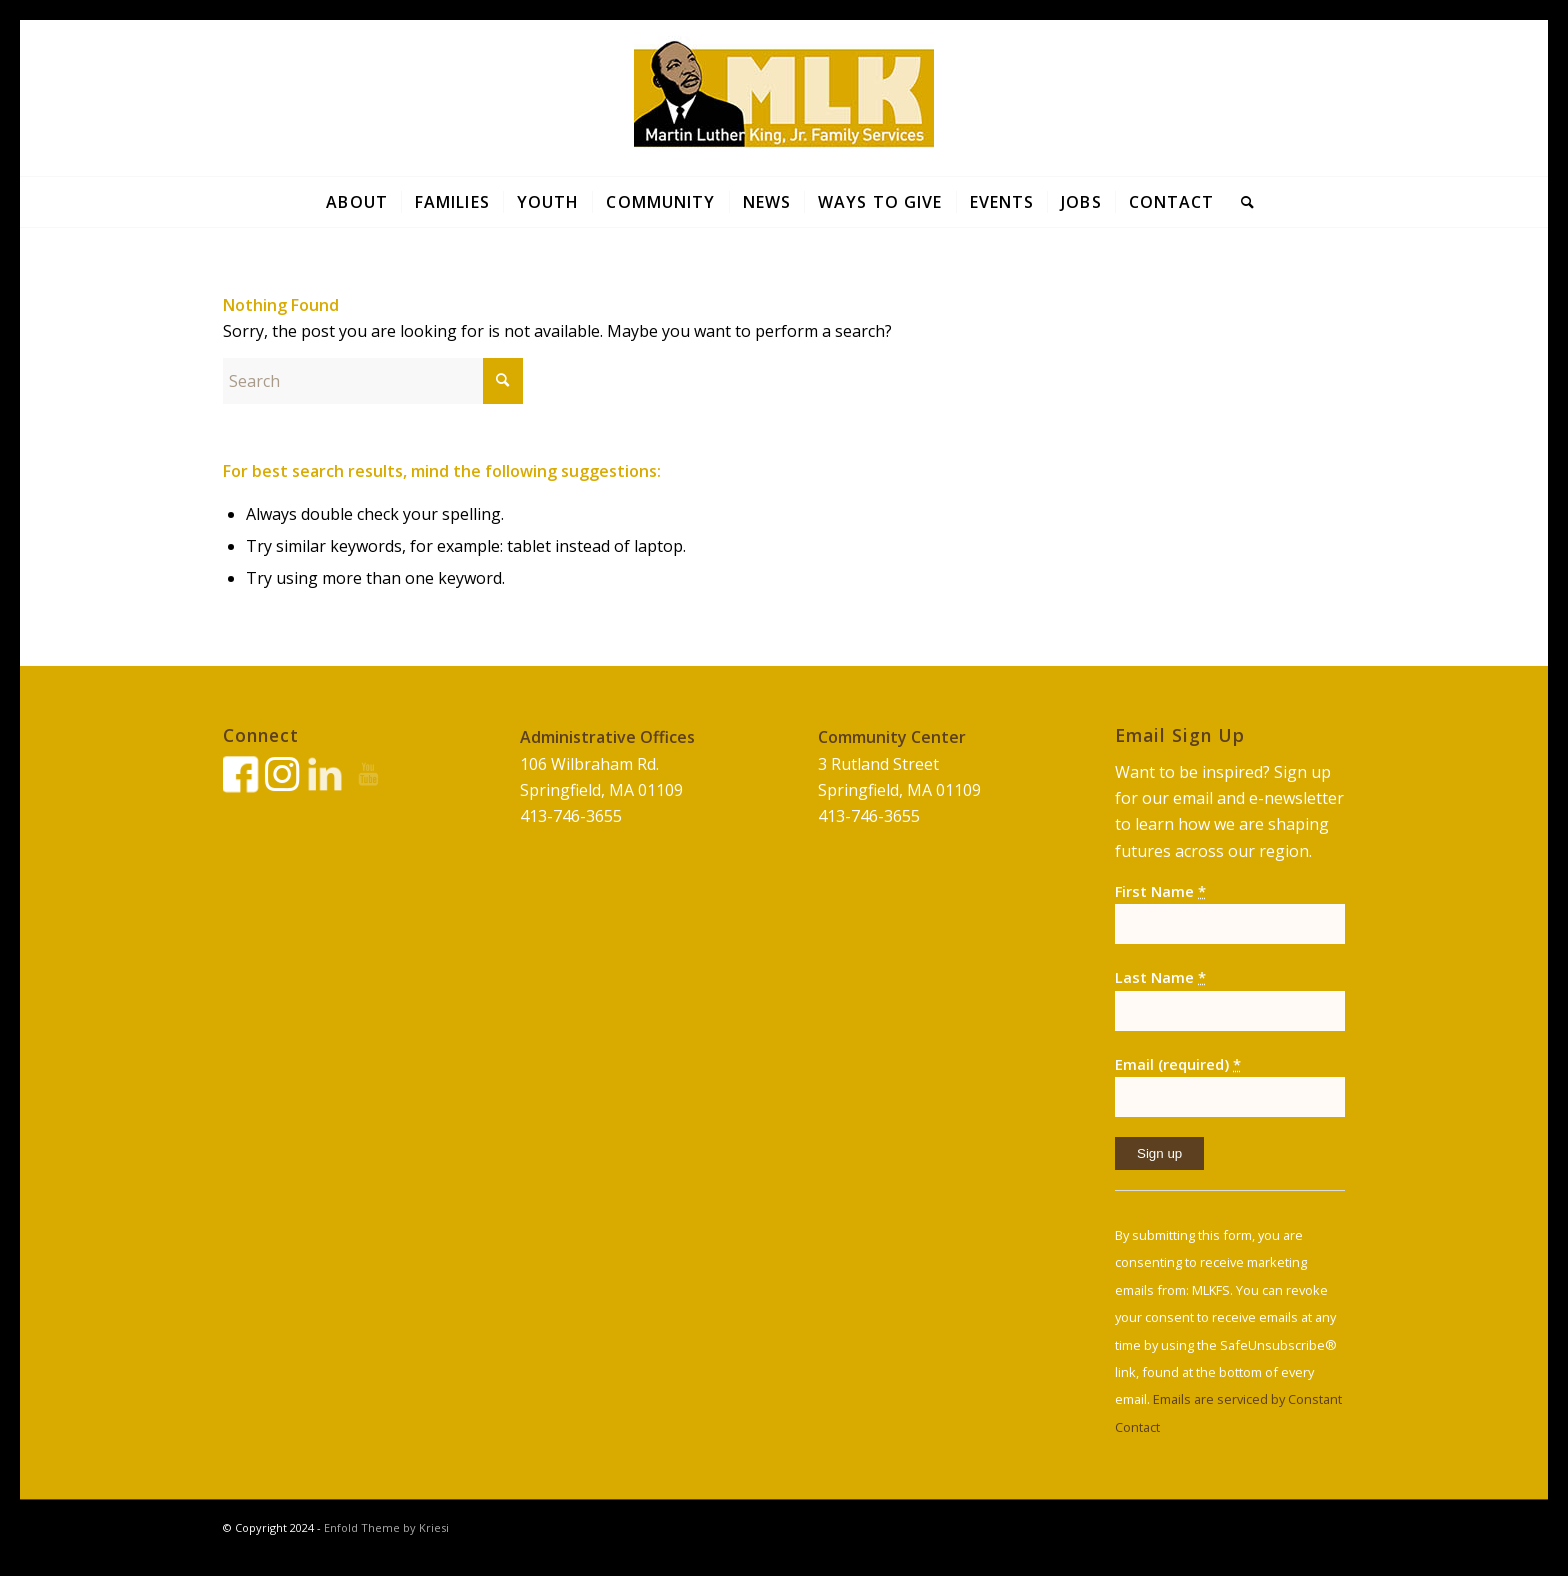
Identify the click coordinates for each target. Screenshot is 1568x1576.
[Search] (1241, 202)
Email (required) (1178, 1064)
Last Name (1160, 977)
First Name (1160, 891)
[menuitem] (357, 202)
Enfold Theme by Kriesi (386, 1527)
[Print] (784, 98)
